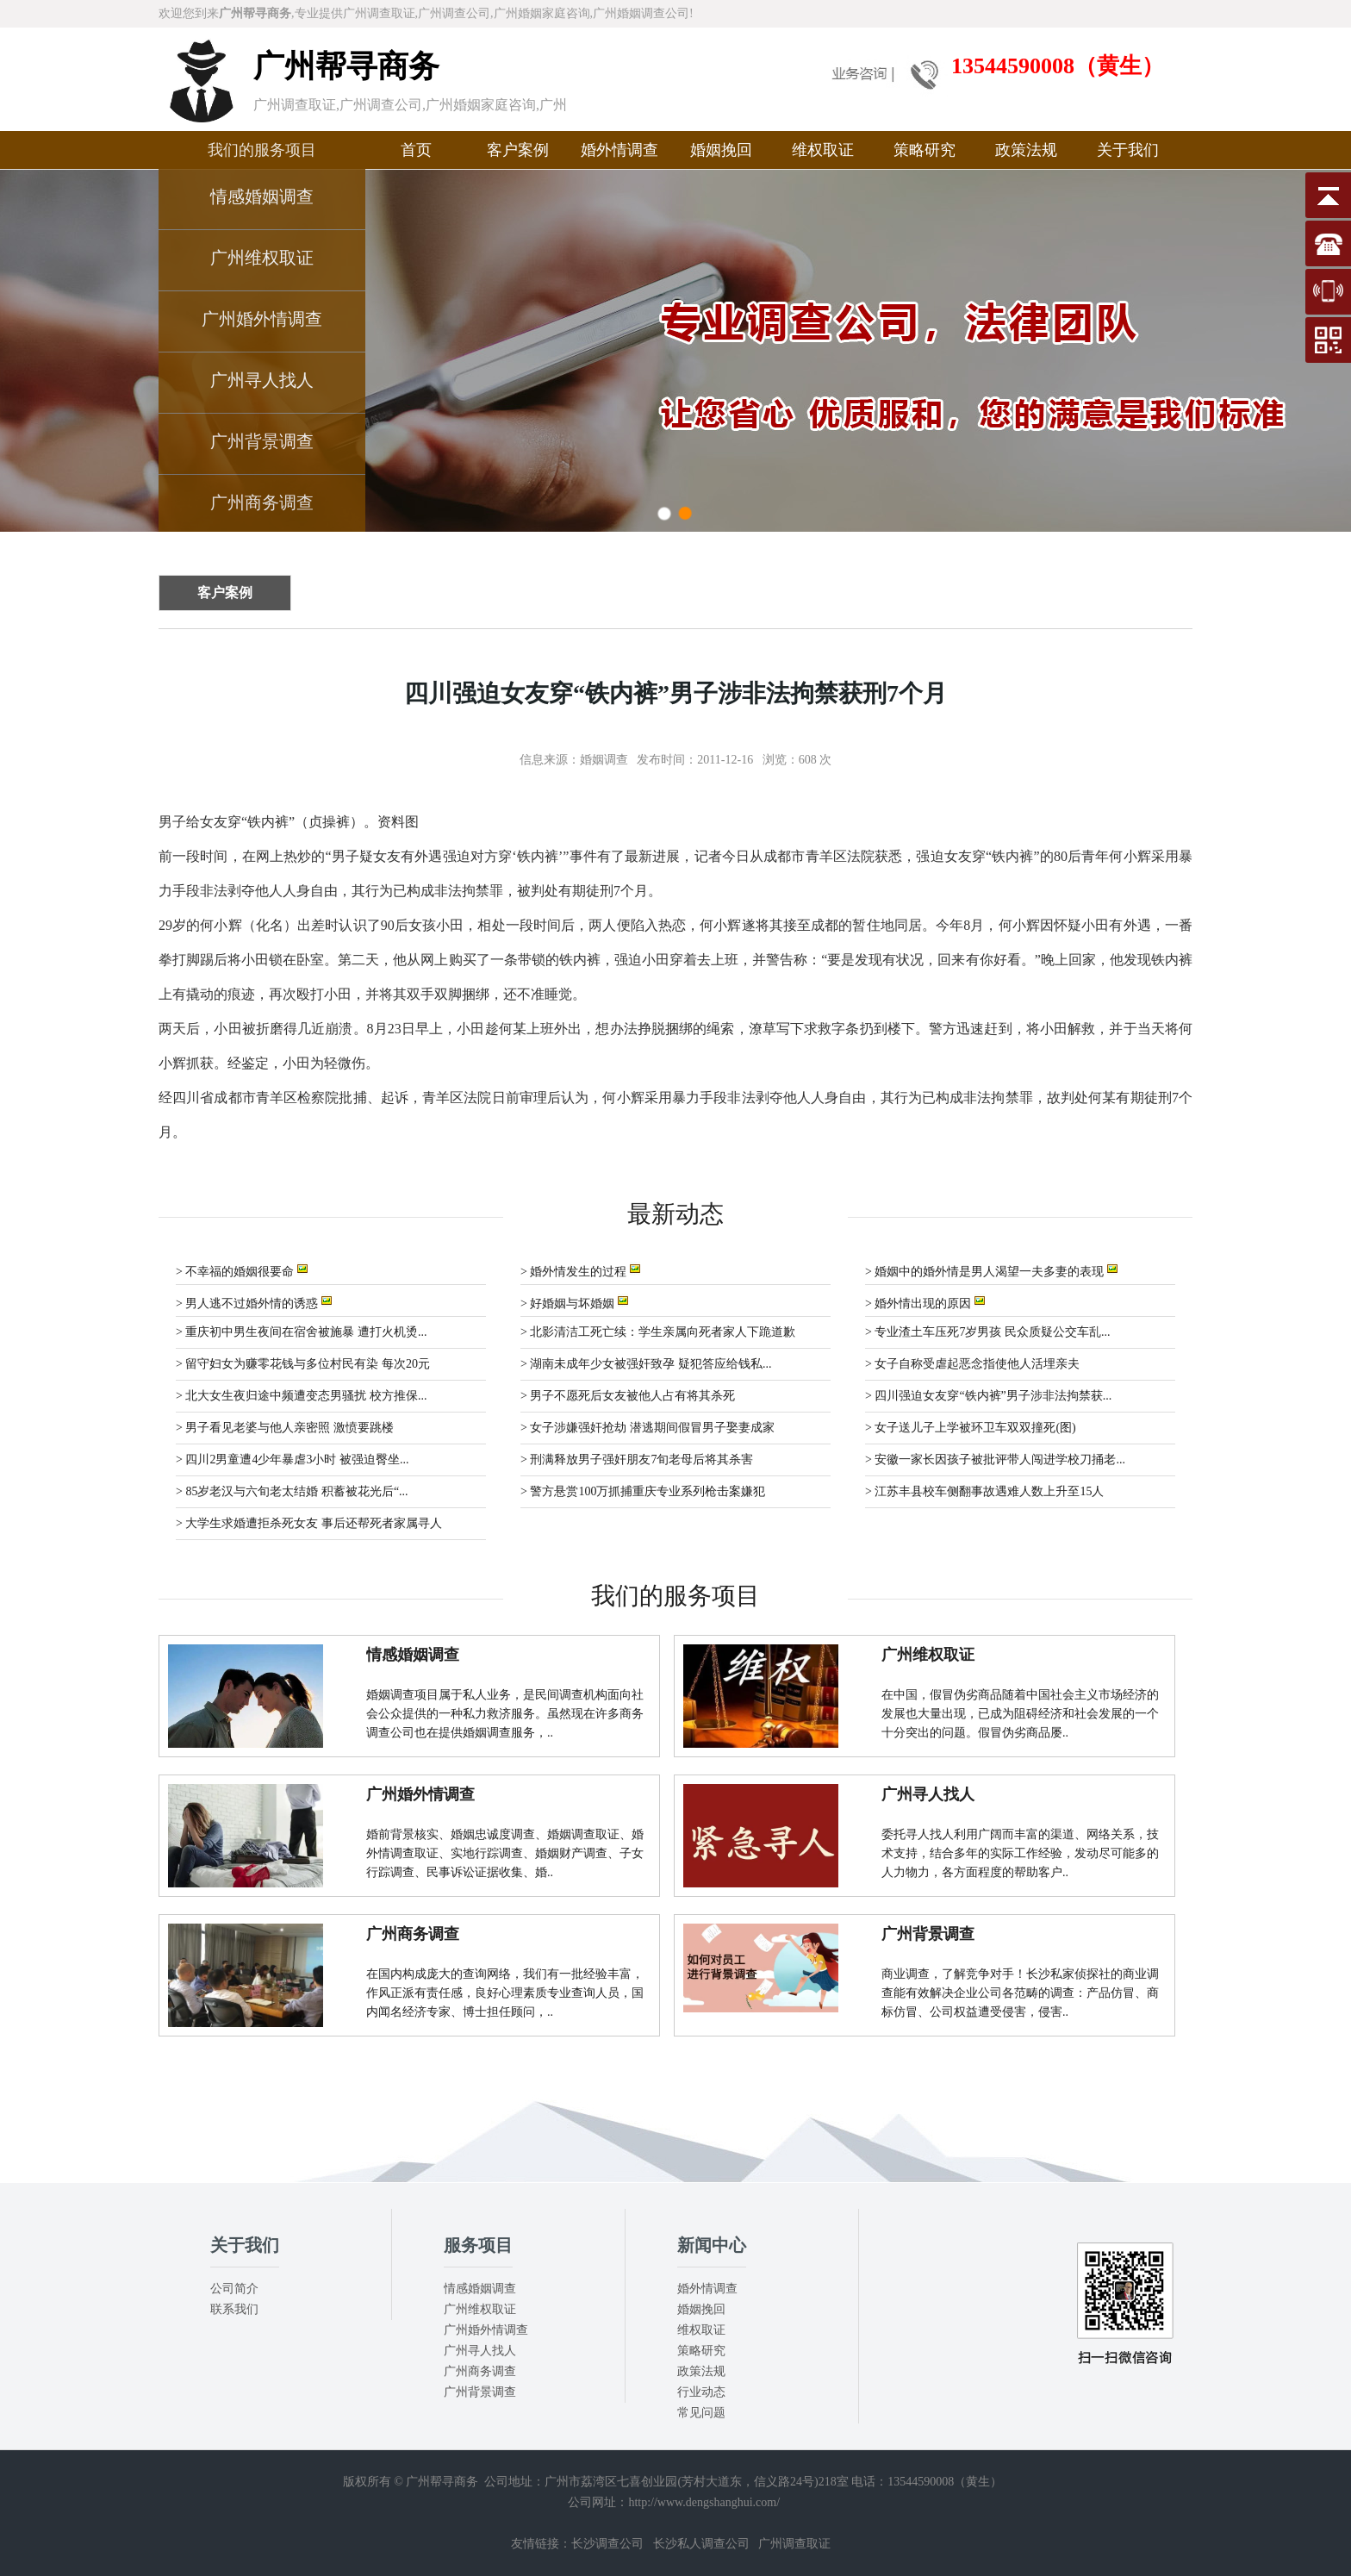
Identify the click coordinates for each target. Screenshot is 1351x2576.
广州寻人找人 (262, 380)
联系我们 (234, 2309)
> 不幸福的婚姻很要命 (242, 1270)
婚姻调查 (604, 759)
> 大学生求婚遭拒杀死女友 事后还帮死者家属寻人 (309, 1523)
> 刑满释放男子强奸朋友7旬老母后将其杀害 (636, 1459)
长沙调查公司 (607, 2543)
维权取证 (823, 150)
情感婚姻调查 (262, 196)
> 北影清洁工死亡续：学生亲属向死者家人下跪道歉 (657, 1331)
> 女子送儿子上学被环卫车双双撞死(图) (970, 1427)
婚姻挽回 (721, 150)
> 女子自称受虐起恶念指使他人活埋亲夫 (972, 1363)
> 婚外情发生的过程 (580, 1270)
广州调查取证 (794, 2543)
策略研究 (924, 150)
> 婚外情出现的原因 (925, 1302)
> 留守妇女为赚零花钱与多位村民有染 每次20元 (303, 1363)
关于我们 (1128, 150)
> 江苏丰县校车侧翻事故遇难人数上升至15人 (984, 1491)
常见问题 (701, 2412)
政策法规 (1026, 150)
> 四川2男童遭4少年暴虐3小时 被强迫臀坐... (292, 1459)
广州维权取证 (262, 257)
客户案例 (518, 150)
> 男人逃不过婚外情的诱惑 (254, 1302)
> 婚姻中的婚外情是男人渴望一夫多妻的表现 (991, 1270)
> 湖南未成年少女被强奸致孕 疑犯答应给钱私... (645, 1363)
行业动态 (701, 2392)
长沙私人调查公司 (701, 2543)
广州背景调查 (262, 441)
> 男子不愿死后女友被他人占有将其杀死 (627, 1395)
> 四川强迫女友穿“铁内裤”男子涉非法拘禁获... (988, 1395)
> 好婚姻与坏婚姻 (574, 1302)
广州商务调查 (262, 502)
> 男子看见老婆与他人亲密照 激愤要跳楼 (285, 1427)
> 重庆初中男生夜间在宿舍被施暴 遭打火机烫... (301, 1331)
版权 (355, 2481)
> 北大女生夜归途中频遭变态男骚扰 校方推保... (301, 1395)
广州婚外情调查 (262, 318)
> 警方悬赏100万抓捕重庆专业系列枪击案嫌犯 (642, 1491)
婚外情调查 (619, 150)
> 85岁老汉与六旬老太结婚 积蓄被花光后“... (292, 1491)
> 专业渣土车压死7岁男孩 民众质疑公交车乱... (987, 1331)
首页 (416, 150)
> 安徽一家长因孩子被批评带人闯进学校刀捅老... (995, 1459)
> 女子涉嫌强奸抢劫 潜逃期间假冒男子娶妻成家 (647, 1427)
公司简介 (234, 2288)
